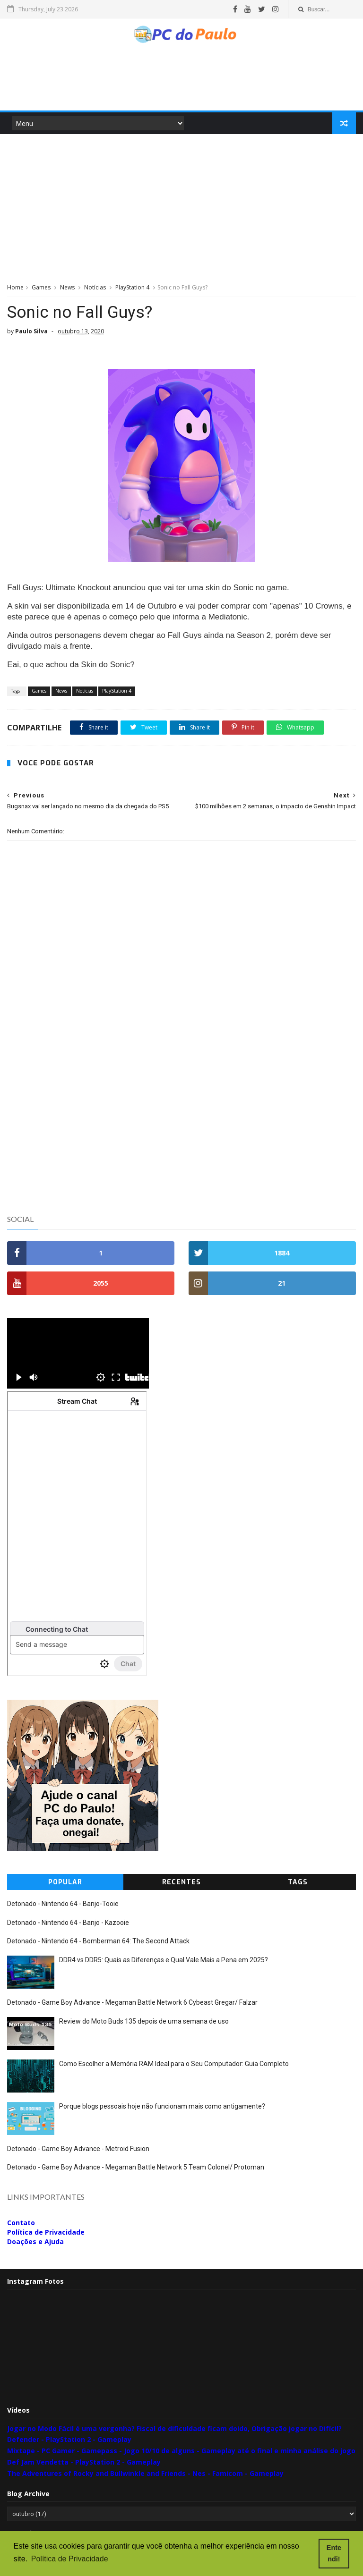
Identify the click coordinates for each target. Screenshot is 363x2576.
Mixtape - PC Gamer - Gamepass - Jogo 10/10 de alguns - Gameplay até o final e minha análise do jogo (181, 2450)
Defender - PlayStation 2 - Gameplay (69, 2439)
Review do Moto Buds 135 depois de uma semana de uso (144, 2021)
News (67, 287)
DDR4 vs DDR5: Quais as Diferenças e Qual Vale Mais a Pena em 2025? (163, 1960)
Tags (298, 1882)
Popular (65, 1882)
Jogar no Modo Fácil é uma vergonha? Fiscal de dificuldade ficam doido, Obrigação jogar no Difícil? (174, 2428)
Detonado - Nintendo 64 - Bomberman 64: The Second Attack (98, 1941)
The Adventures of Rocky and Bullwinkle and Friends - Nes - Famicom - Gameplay (145, 2473)
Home (15, 287)
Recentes (181, 1882)
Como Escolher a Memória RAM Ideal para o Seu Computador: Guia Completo (174, 2064)
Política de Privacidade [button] (69, 2559)
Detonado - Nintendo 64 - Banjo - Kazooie (68, 1922)
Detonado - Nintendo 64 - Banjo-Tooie (63, 1903)
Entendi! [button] (334, 2553)
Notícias (95, 287)
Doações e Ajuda (35, 2241)
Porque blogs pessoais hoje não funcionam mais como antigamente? (162, 2106)
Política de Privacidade (46, 2232)
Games (41, 287)
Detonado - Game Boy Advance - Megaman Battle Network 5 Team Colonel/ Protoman (135, 2167)
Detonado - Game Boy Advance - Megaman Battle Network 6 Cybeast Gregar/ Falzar (132, 2002)
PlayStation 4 (132, 287)
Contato (21, 2222)
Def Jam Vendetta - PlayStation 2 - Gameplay (84, 2461)
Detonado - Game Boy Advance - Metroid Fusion (78, 2148)
